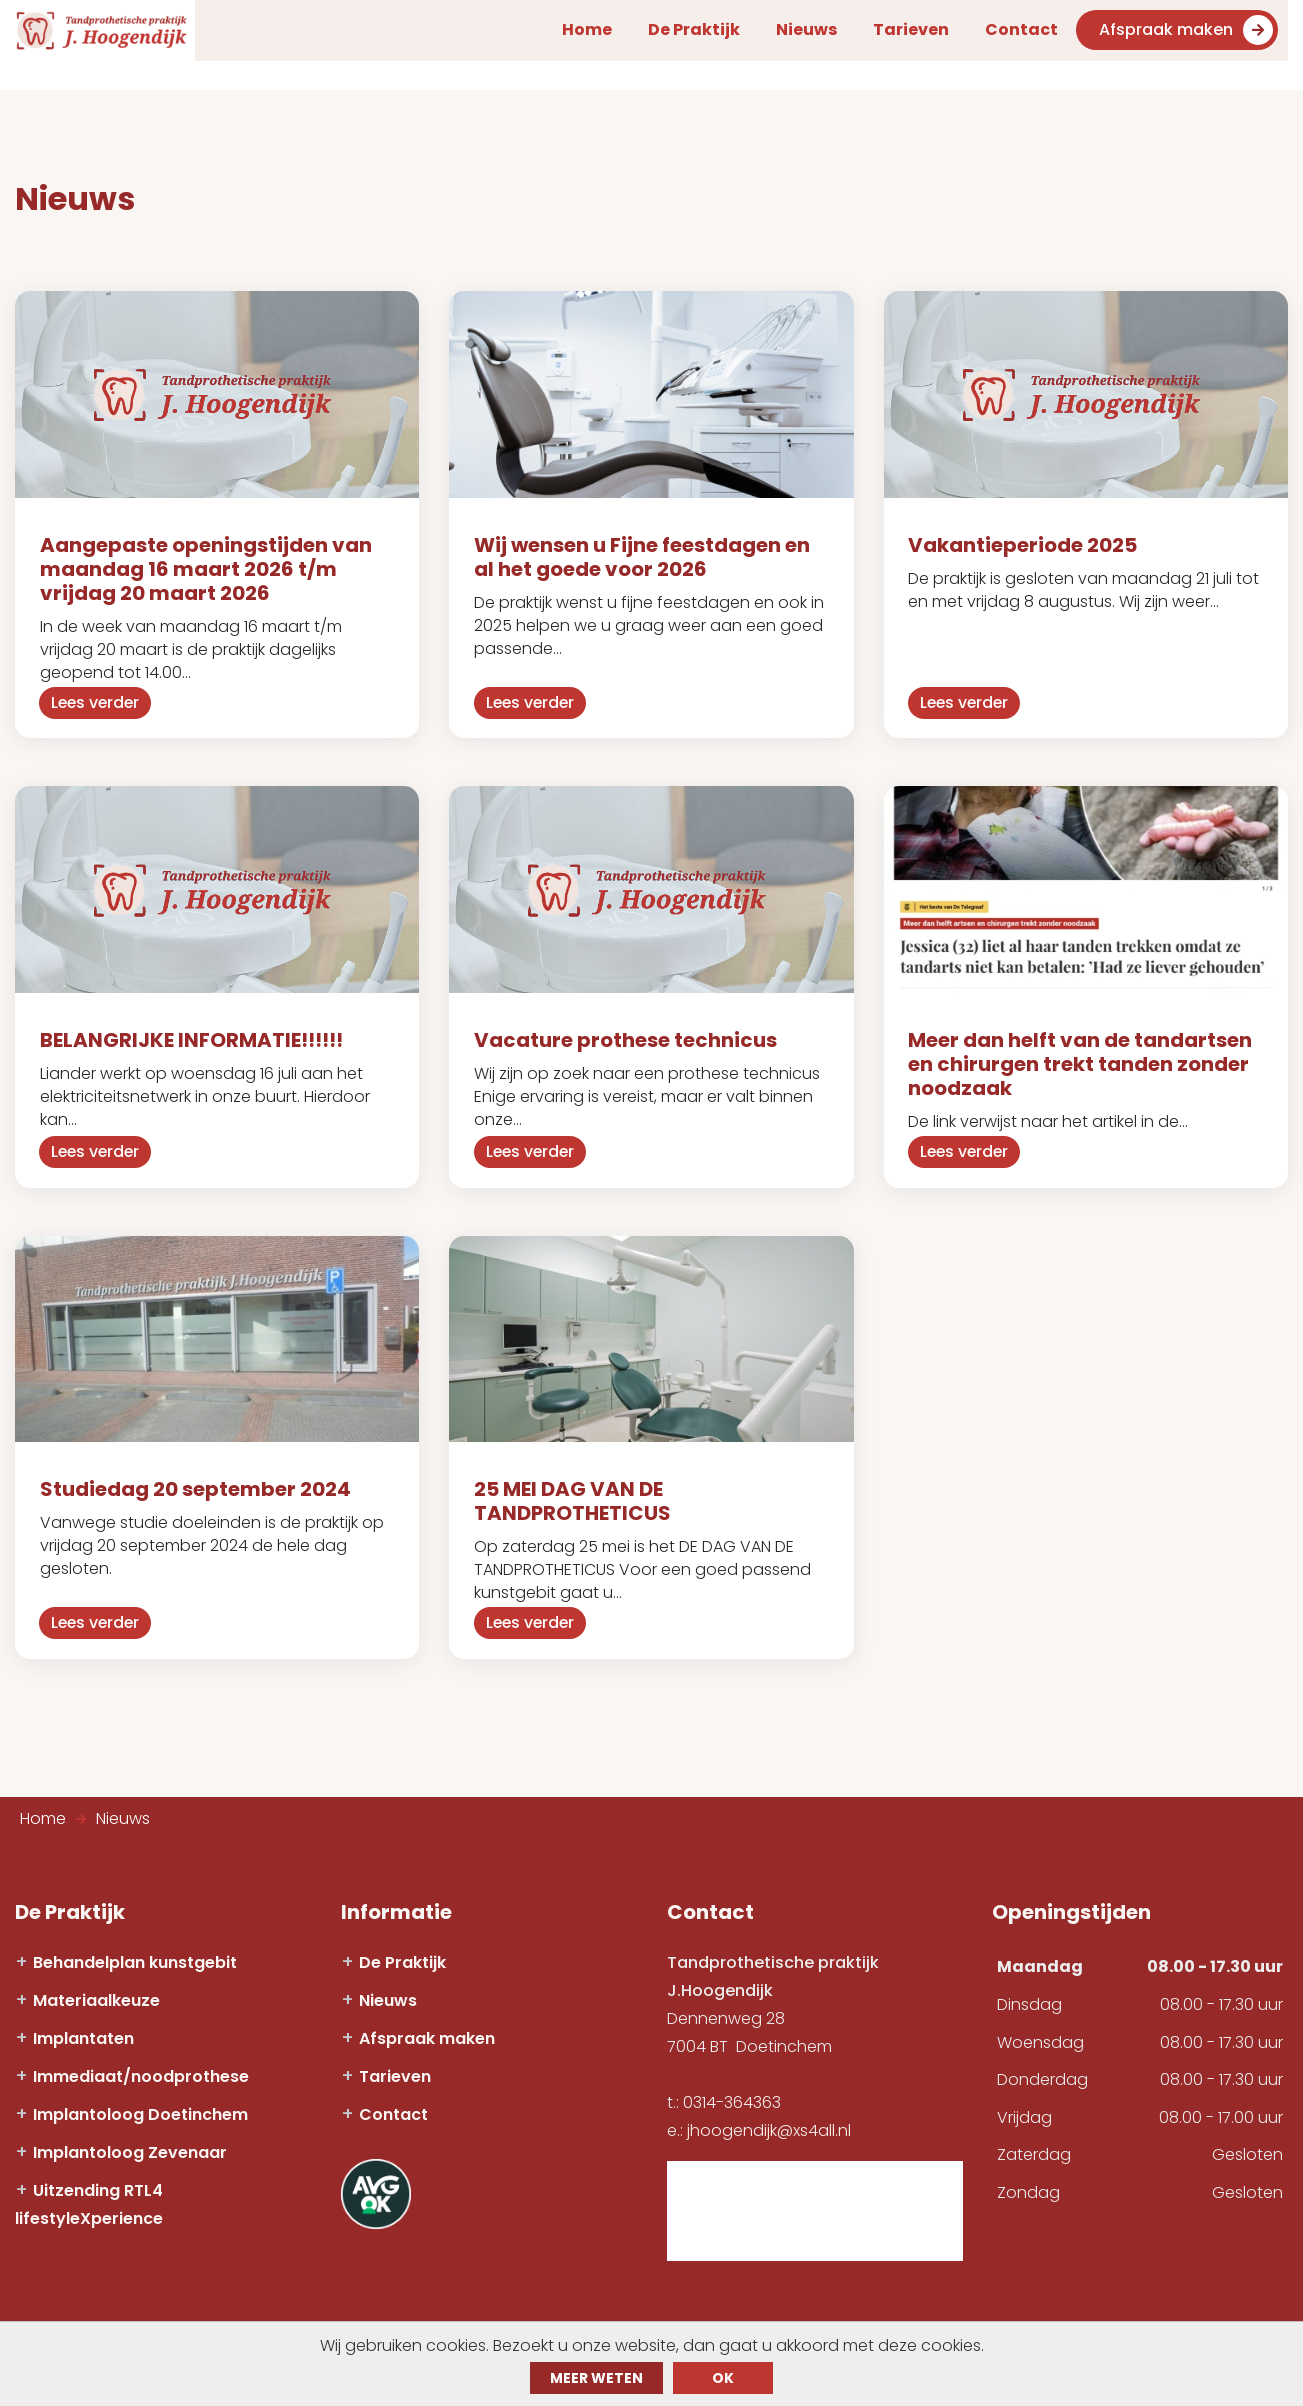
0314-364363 (732, 2090)
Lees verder (98, 698)
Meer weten (596, 2378)
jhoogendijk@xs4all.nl (769, 2118)
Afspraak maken (1196, 33)
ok (723, 2378)
